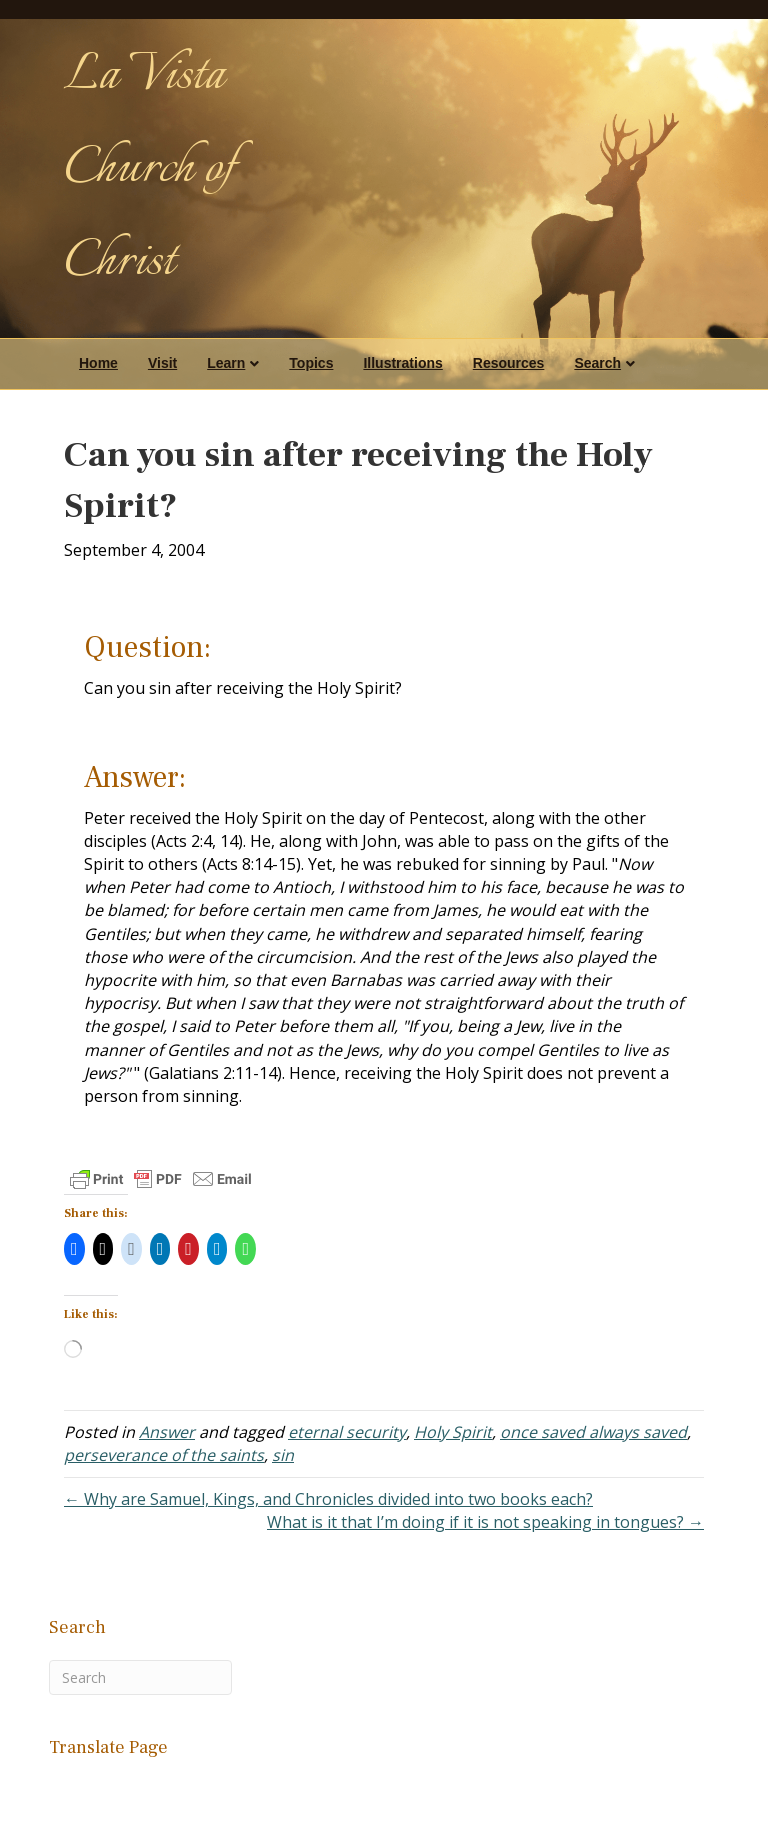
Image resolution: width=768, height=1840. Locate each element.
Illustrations (402, 363)
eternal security (347, 1432)
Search (597, 363)
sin (283, 1455)
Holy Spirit (453, 1432)
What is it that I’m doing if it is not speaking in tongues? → (485, 1522)
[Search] (140, 1677)
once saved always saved (593, 1432)
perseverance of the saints (164, 1455)
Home (98, 363)
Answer (167, 1432)
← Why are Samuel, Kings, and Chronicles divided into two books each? (328, 1499)
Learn (226, 363)
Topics (311, 363)
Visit (162, 363)
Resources (509, 363)
